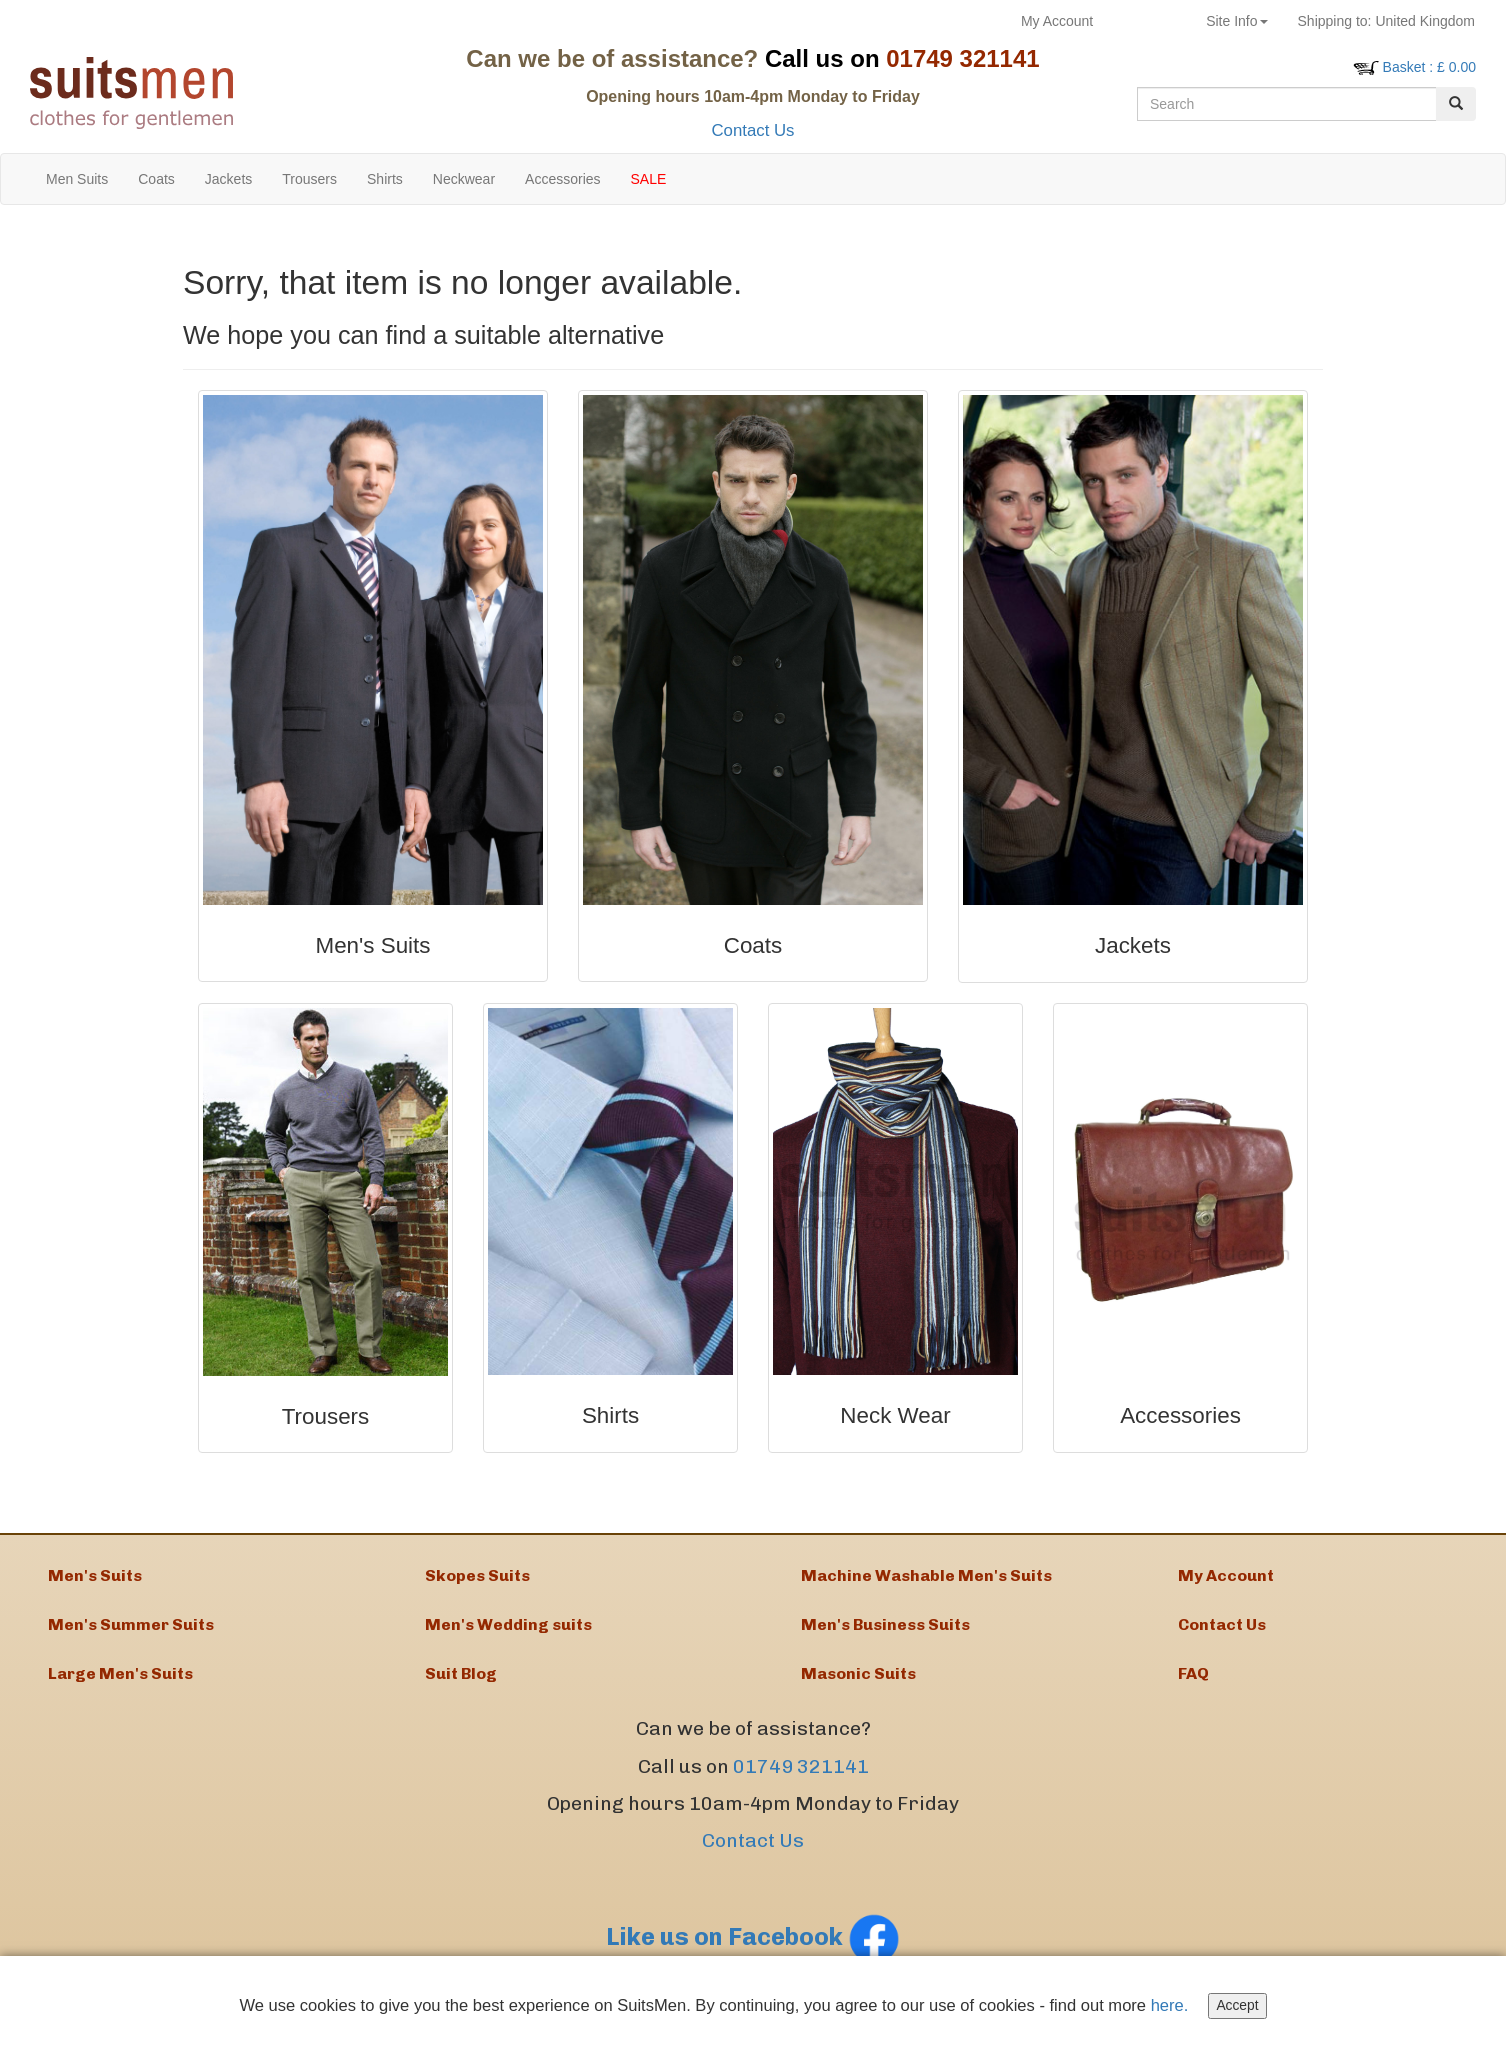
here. (1176, 2005)
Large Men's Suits (120, 1687)
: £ (1429, 67)
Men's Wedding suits (508, 1632)
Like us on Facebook (753, 1953)
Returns (1149, 21)
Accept (1244, 2006)
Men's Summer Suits (131, 1632)
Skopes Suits (477, 1577)
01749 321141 (801, 1782)
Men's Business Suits (885, 1632)
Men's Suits (95, 1577)
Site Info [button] (1236, 21)
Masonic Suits (858, 1687)
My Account (1057, 21)
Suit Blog (461, 1687)
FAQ (1193, 1687)
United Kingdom (1386, 21)
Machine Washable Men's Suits (926, 1577)
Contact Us (752, 130)
